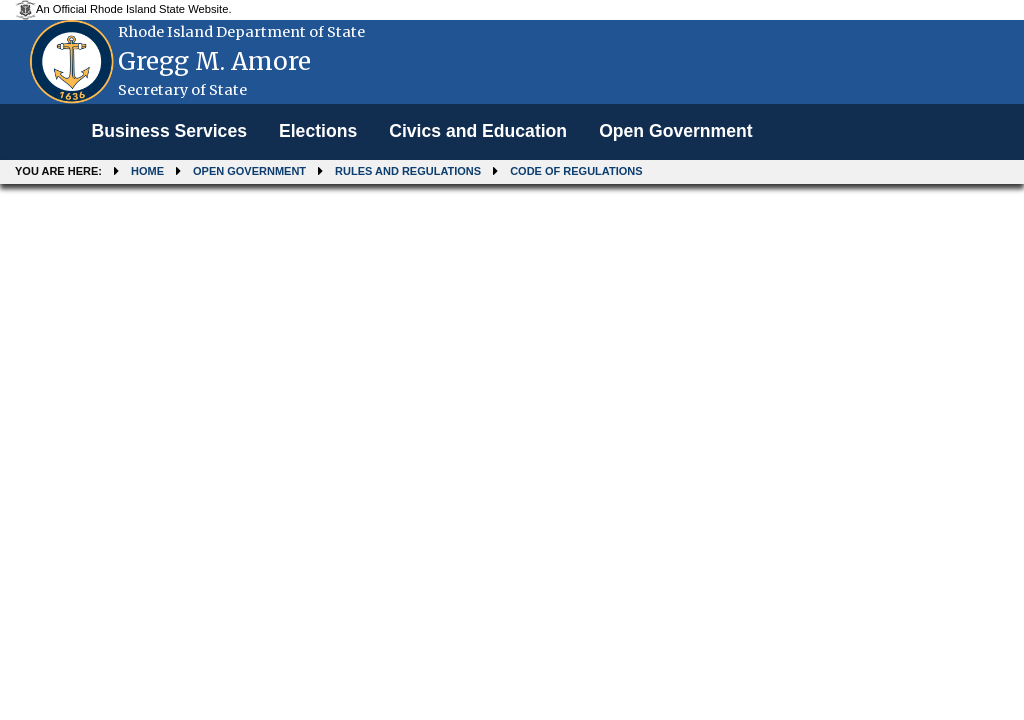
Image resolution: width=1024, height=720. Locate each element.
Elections (318, 131)
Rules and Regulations (408, 171)
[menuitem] (169, 132)
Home (147, 171)
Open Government (675, 131)
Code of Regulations (576, 171)
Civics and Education (478, 131)
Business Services (169, 131)
